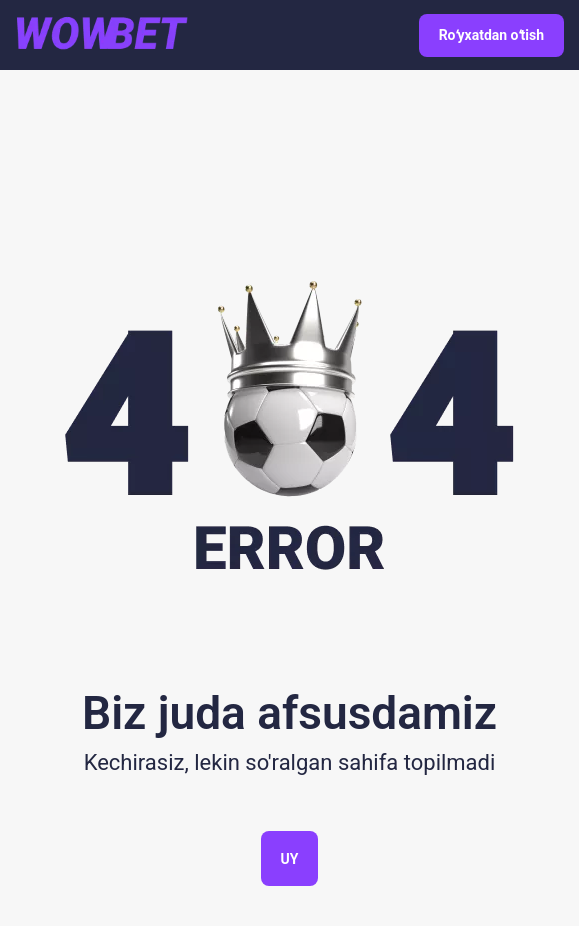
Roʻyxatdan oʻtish (491, 35)
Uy (290, 859)
